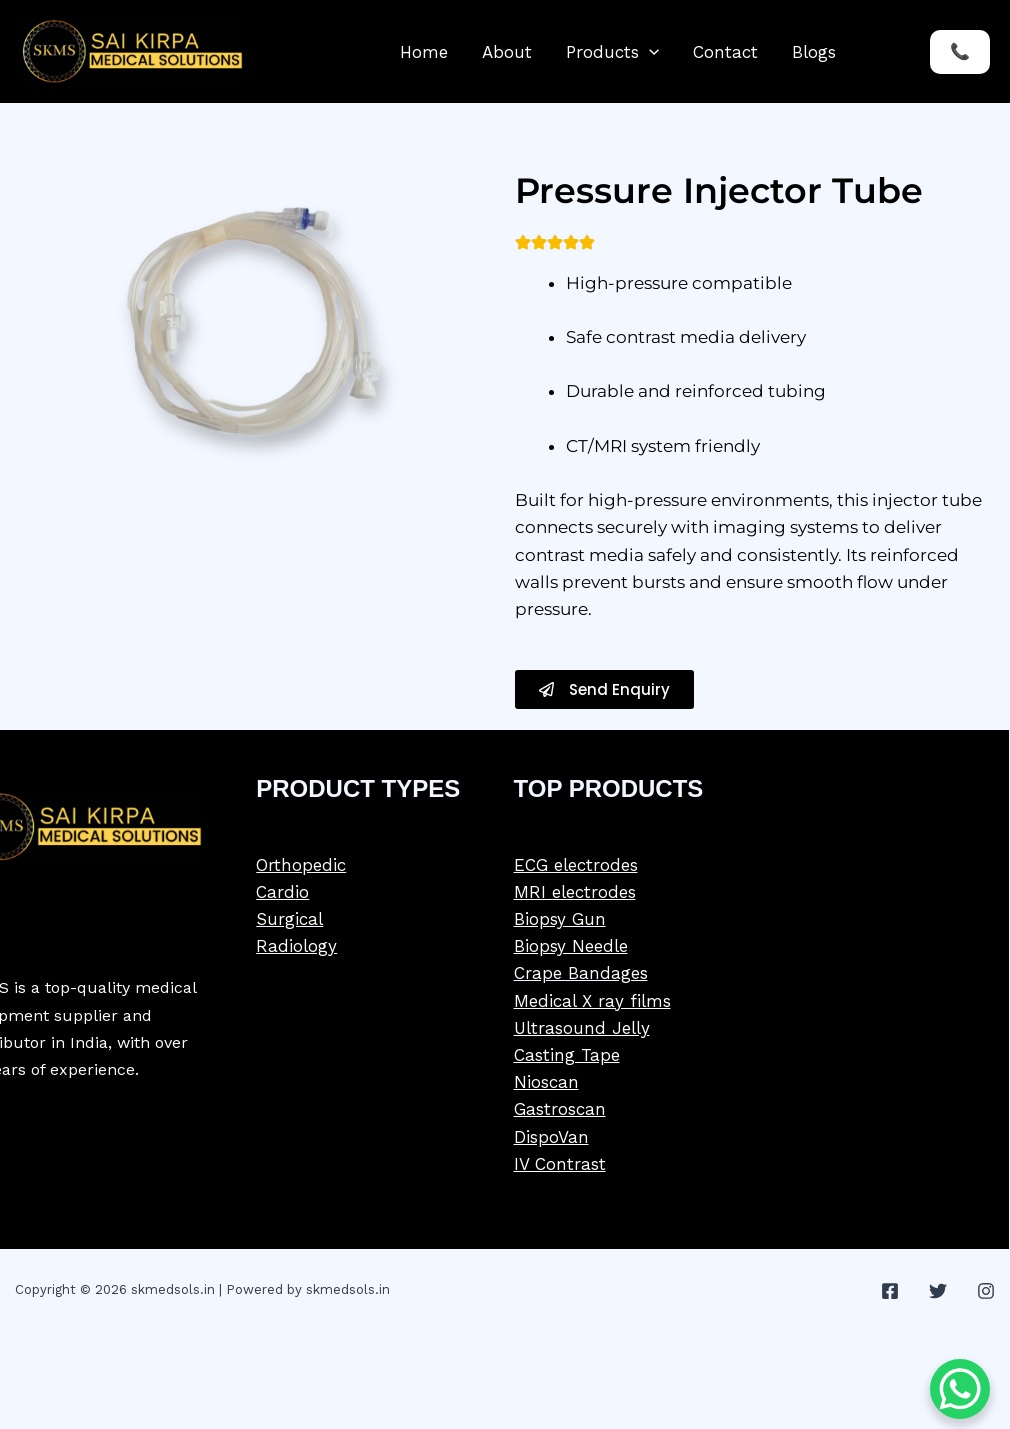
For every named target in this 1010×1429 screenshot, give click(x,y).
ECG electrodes (576, 865)
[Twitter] (938, 1291)
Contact (725, 52)
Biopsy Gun (560, 919)
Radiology (296, 946)
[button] (649, 52)
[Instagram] (986, 1291)
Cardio (282, 892)
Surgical (289, 919)
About (507, 52)
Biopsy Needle (571, 946)
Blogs (814, 52)
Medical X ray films (592, 1001)
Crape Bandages (581, 973)
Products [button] (612, 52)
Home (424, 52)
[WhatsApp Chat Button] (960, 1389)
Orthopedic (301, 865)
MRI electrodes (575, 892)
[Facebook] (890, 1291)
